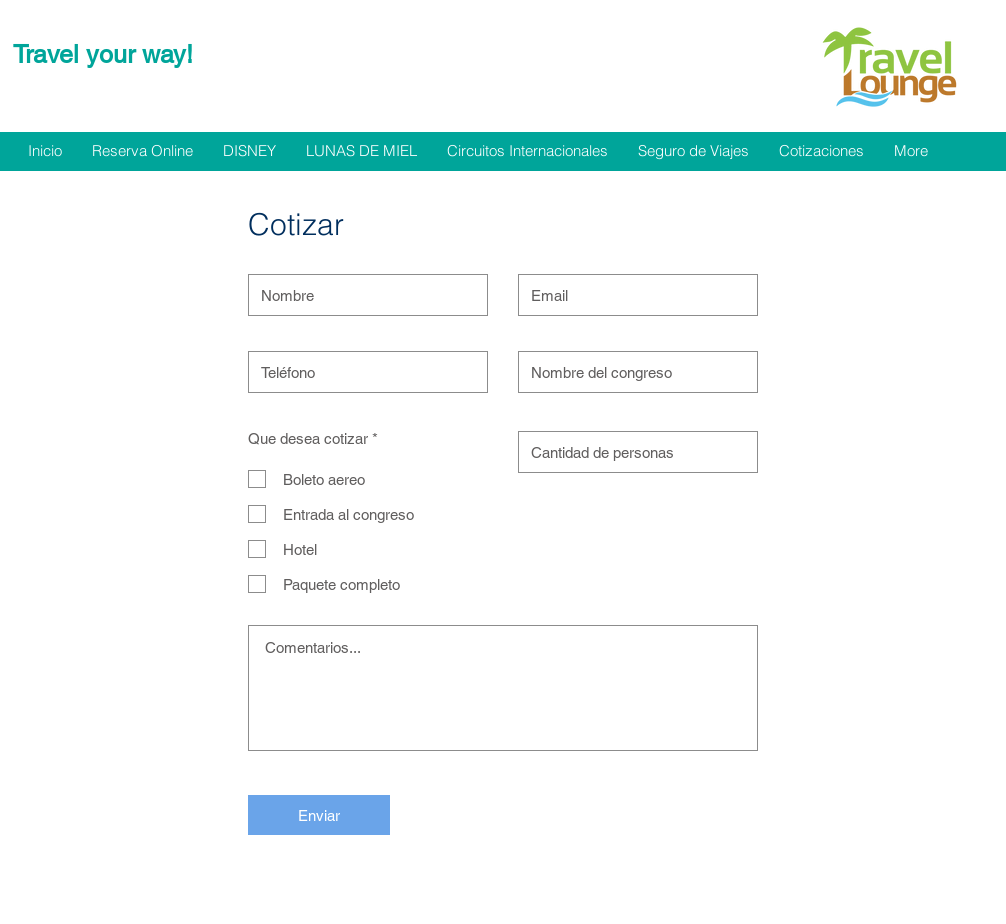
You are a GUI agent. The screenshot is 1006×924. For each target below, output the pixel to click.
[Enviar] (319, 815)
